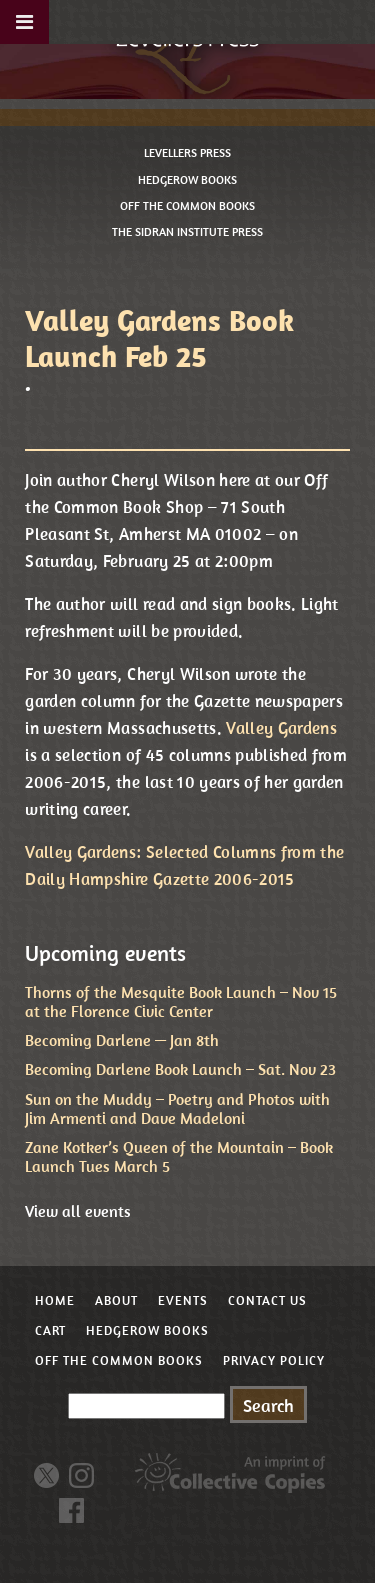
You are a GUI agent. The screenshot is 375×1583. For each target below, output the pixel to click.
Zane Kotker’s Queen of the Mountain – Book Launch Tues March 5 (179, 1156)
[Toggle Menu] (24, 22)
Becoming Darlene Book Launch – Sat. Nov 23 (180, 1069)
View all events (78, 1211)
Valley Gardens (281, 728)
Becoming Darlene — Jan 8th (122, 1040)
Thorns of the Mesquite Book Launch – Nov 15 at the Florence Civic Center (181, 1001)
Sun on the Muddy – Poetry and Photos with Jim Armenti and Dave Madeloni (177, 1108)
